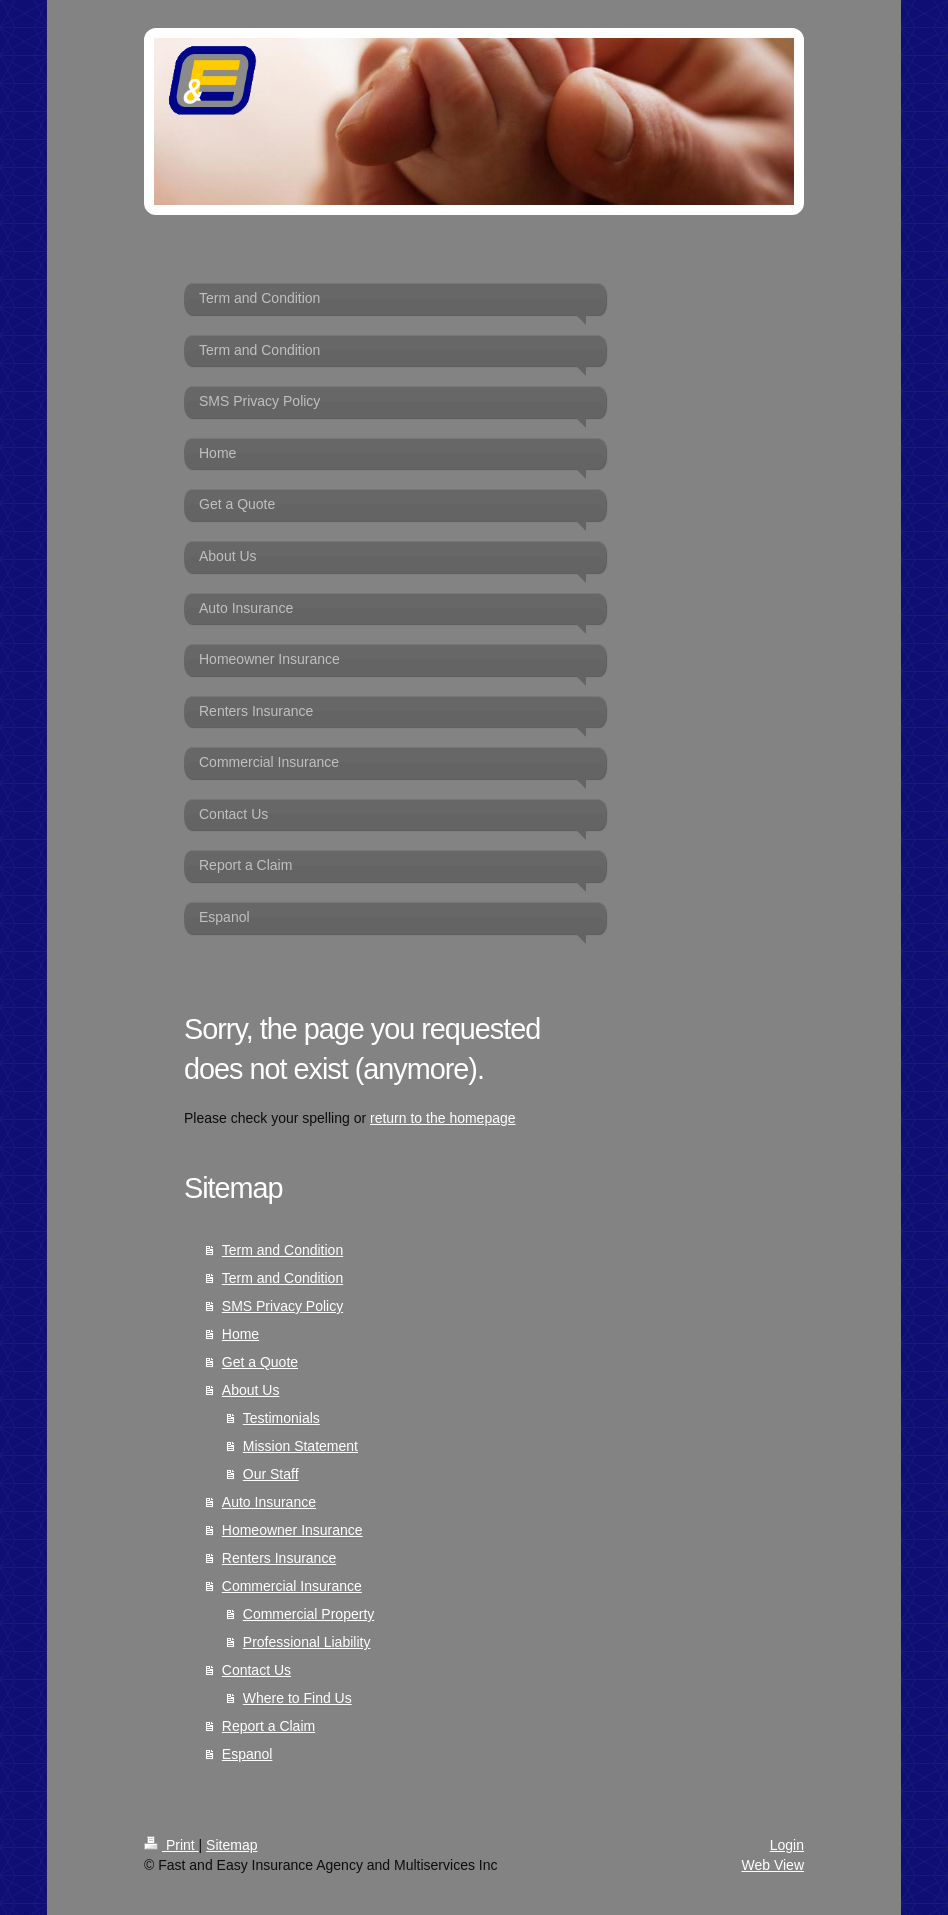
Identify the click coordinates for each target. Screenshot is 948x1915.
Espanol (247, 1754)
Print (171, 1845)
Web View (772, 1865)
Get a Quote (260, 1362)
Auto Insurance (269, 1502)
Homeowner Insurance (292, 1530)
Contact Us (256, 1670)
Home (240, 1334)
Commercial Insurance (292, 1586)
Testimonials (281, 1418)
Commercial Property (308, 1614)
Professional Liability (307, 1642)
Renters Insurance (279, 1558)
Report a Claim (268, 1726)
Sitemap (231, 1845)
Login (787, 1845)
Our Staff (271, 1474)
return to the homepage (443, 1118)
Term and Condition (282, 1250)
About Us (251, 1390)
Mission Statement (300, 1446)
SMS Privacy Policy (282, 1306)
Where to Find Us (297, 1698)
